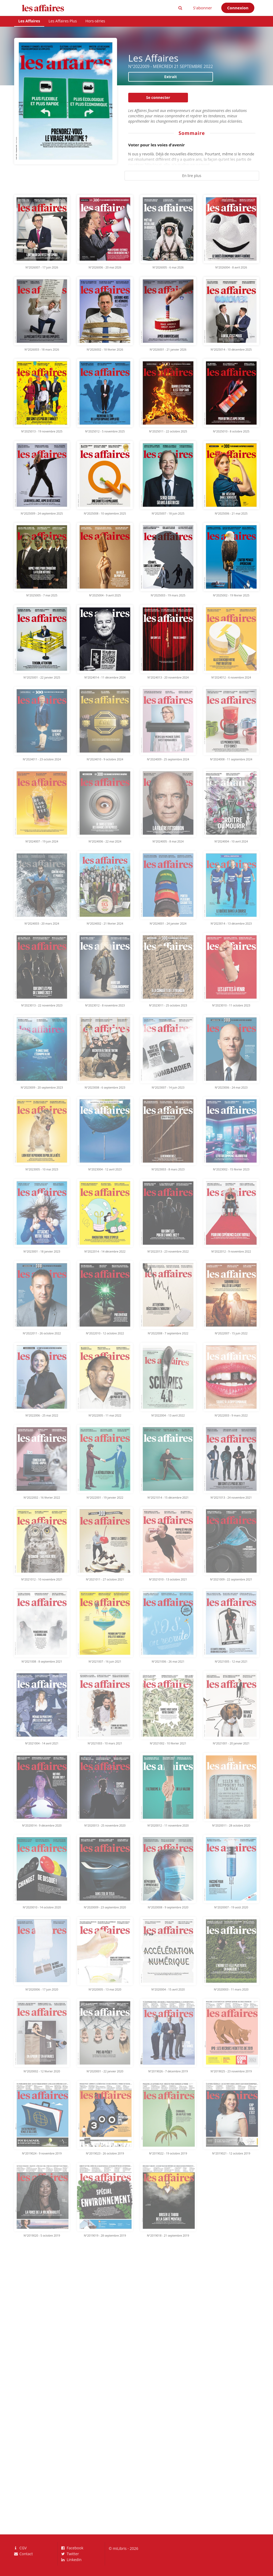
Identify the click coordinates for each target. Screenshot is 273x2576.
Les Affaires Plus (63, 20)
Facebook (72, 2548)
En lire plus (191, 175)
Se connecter (158, 97)
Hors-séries (95, 20)
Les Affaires (29, 20)
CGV (20, 2548)
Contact (23, 2553)
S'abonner (202, 7)
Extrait (170, 76)
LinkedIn (71, 2559)
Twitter (70, 2553)
